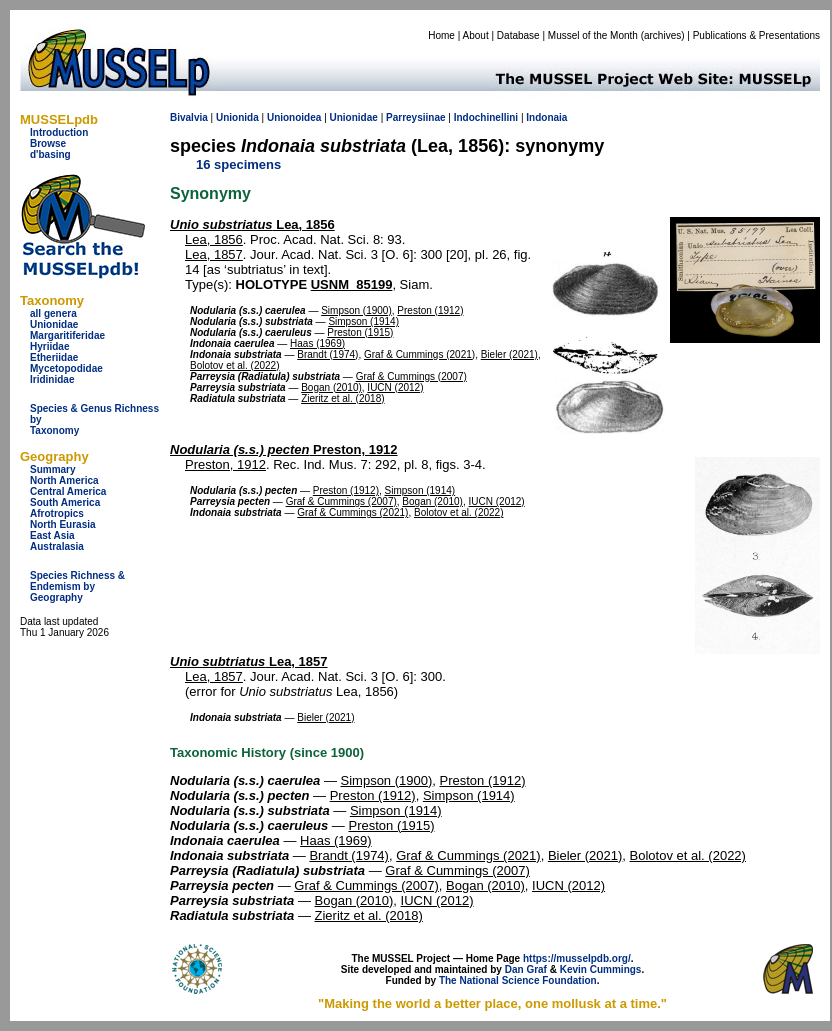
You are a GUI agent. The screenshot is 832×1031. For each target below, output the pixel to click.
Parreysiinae (416, 117)
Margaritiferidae (67, 335)
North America (64, 480)
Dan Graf (526, 969)
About (476, 35)
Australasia (57, 546)
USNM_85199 (352, 284)
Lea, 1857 (214, 254)
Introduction (59, 132)
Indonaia (546, 117)
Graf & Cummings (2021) (419, 354)
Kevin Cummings (601, 969)
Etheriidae (54, 357)
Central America (68, 491)
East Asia (52, 535)
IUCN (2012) (395, 387)
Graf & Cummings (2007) (411, 376)
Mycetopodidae (66, 368)
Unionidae (54, 324)
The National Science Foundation (518, 980)
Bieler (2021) (509, 354)
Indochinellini (486, 117)
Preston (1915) (360, 332)
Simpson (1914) (363, 321)
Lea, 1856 (252, 224)
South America (65, 502)
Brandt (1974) (327, 354)
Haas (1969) (317, 343)
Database (518, 35)
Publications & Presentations (756, 35)
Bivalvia (189, 117)
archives (662, 35)
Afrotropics (57, 513)
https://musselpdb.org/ (577, 958)
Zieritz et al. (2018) (342, 398)
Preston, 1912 (284, 449)
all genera (53, 313)
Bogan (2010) (331, 387)
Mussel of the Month (593, 35)
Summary (53, 469)
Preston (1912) (430, 310)
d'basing (50, 154)
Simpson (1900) (356, 310)
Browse (48, 143)
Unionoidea (294, 117)
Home (441, 35)
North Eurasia (63, 524)
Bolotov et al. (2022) (235, 365)
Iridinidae (52, 379)
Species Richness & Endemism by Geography (77, 586)
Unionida (237, 117)
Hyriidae (49, 346)
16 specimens (238, 164)
